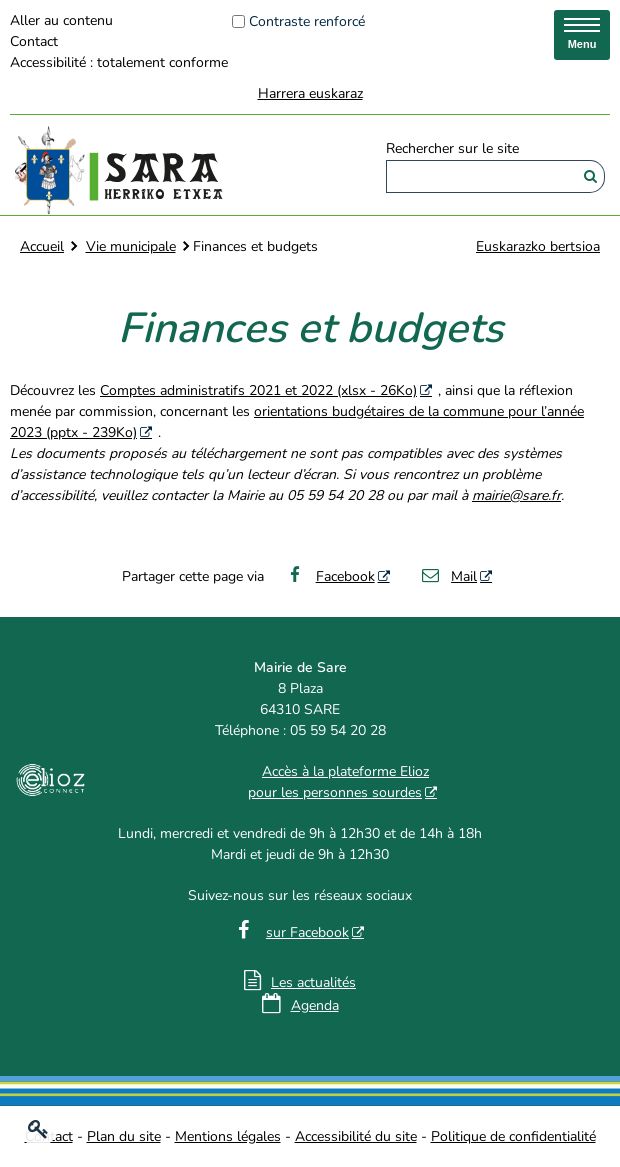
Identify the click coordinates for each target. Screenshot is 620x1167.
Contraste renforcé (307, 21)
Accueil (42, 246)
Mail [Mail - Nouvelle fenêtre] (449, 576)
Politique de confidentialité (513, 1136)
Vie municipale (131, 246)
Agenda (315, 1005)
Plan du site (124, 1136)
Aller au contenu (61, 20)
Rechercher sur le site (452, 149)
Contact (34, 41)
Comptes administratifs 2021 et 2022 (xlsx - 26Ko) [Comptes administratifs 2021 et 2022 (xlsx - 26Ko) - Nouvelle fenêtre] (258, 390)
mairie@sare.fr (516, 495)
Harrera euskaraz (310, 93)
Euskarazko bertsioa (538, 246)
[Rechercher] (590, 176)
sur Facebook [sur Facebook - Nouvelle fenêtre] (307, 932)
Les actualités (313, 982)
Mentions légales (228, 1136)
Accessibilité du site (356, 1136)
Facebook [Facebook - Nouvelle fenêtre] (329, 576)
